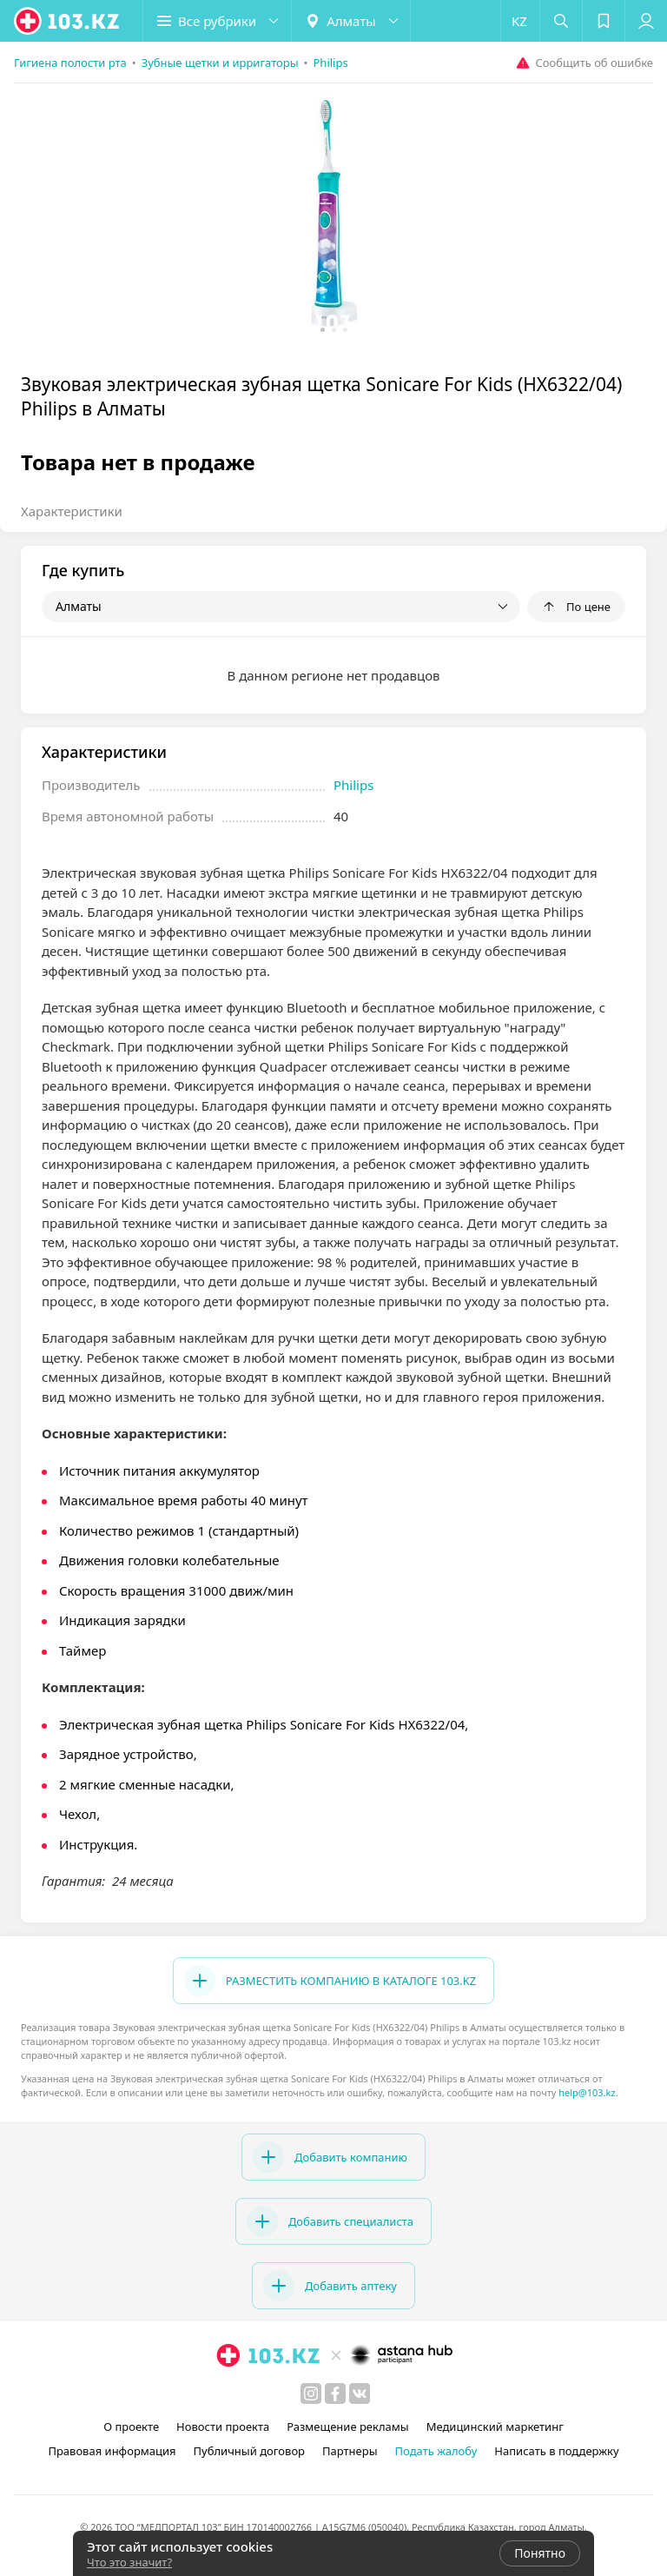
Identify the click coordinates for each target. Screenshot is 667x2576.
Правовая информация (111, 2451)
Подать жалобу (436, 2451)
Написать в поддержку (556, 2451)
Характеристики (71, 511)
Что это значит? (129, 2562)
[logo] (68, 21)
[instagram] (310, 2393)
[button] (217, 21)
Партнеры (350, 2451)
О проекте (131, 2426)
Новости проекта (222, 2426)
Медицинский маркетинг (495, 2426)
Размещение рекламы (347, 2426)
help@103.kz (586, 2092)
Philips (353, 784)
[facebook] (335, 2393)
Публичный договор (249, 2451)
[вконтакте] (359, 2393)
